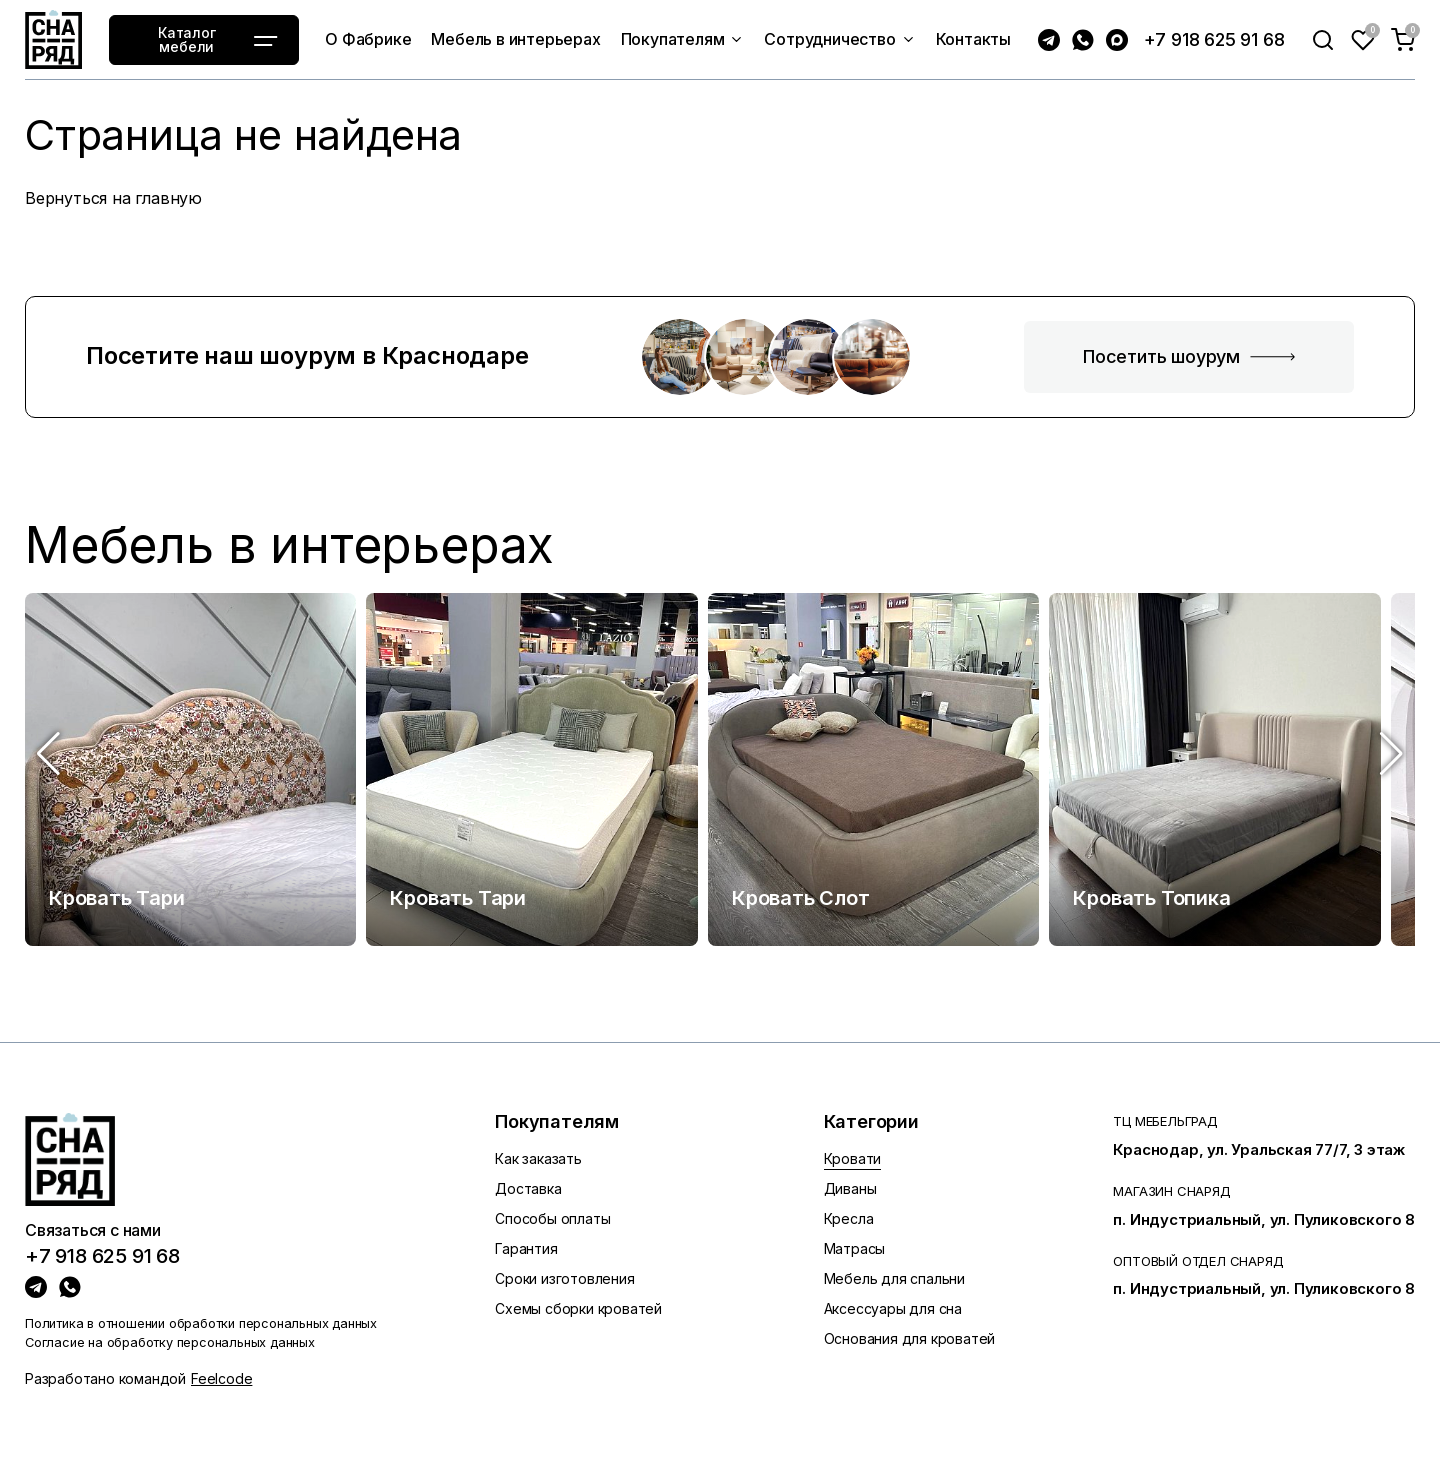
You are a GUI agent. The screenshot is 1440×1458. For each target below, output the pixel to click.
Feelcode (221, 1378)
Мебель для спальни (894, 1278)
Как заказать (538, 1158)
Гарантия (526, 1248)
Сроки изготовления (564, 1278)
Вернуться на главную (113, 198)
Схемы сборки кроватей (578, 1308)
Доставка (528, 1188)
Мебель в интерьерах (289, 545)
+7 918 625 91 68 (1214, 39)
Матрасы (855, 1248)
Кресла (849, 1218)
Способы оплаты (552, 1218)
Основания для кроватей (910, 1338)
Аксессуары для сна (893, 1308)
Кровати (853, 1158)
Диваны (850, 1188)
